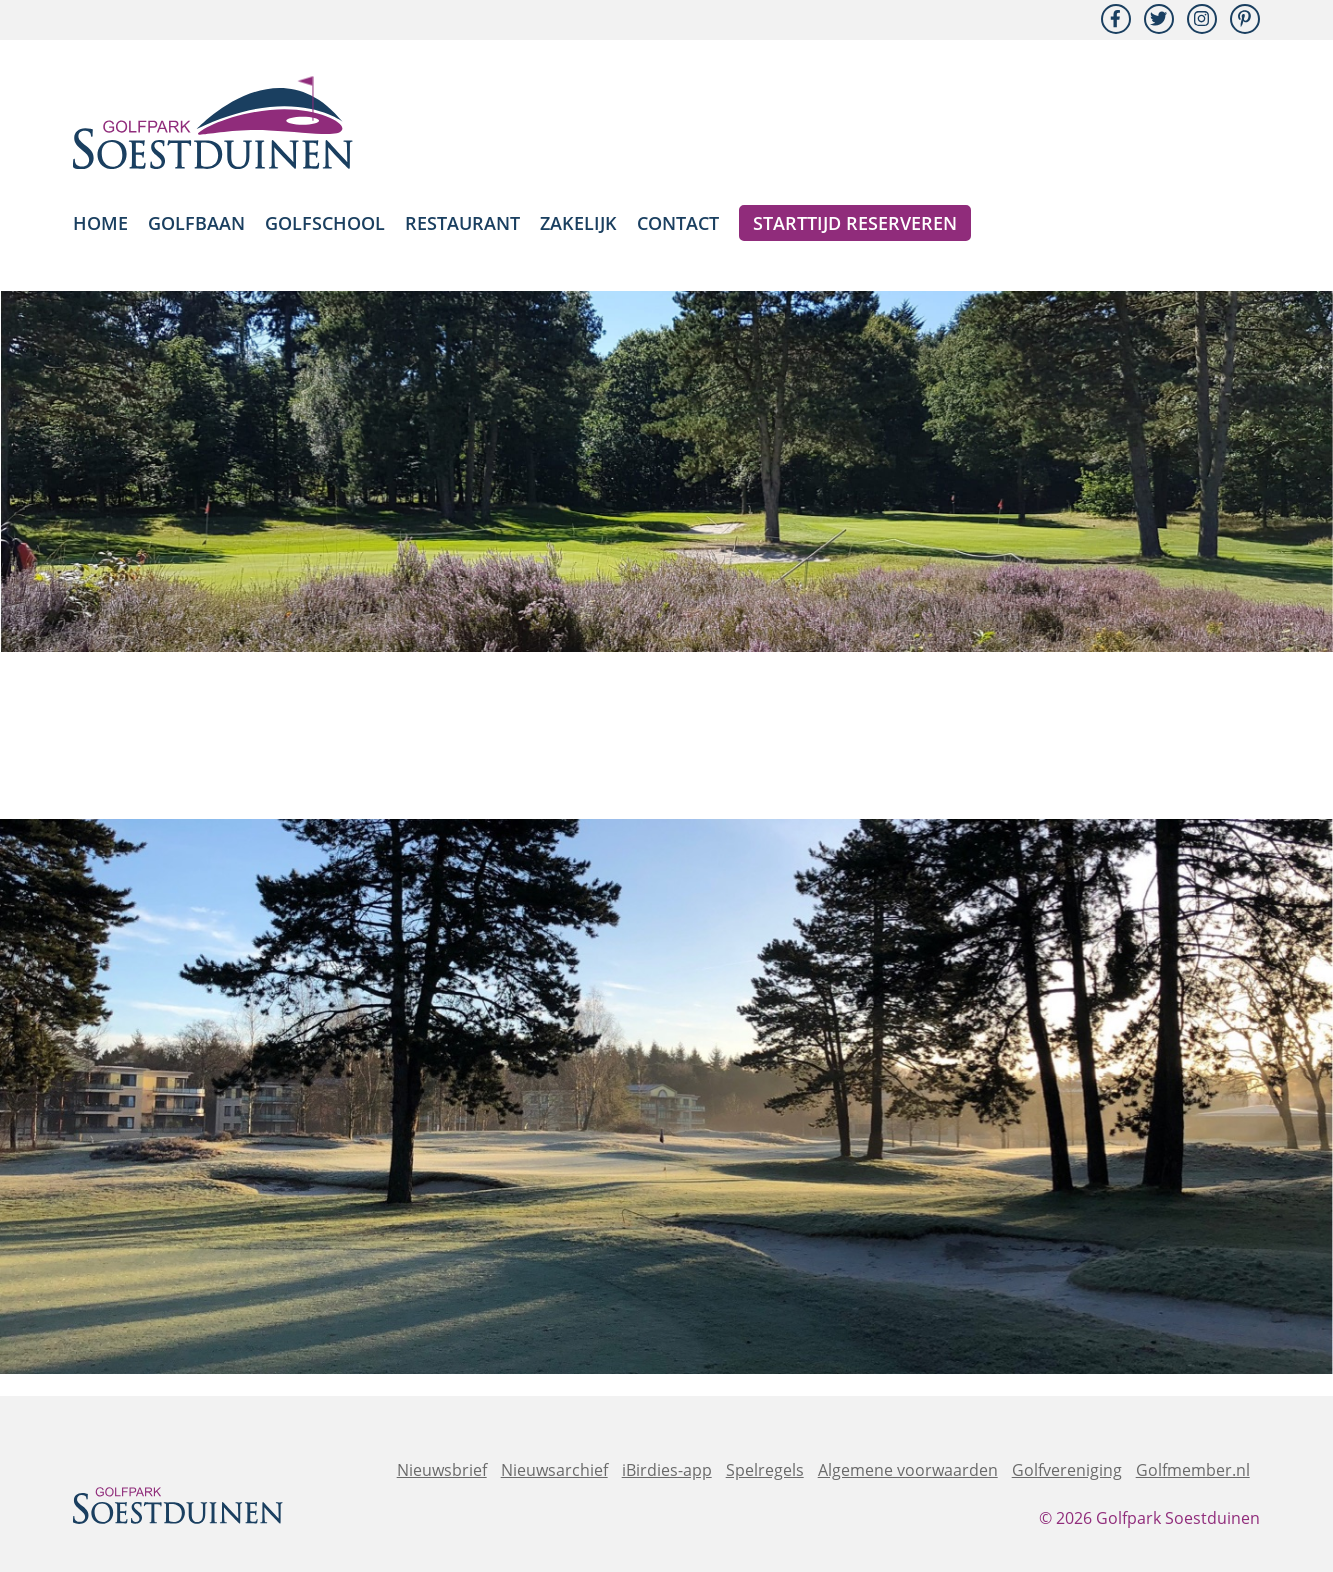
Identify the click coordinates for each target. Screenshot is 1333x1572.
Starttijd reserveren (855, 223)
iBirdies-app (667, 1470)
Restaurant (462, 223)
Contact (678, 223)
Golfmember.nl (1193, 1470)
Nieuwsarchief (554, 1470)
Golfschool (325, 223)
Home (100, 223)
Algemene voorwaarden (908, 1470)
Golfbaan (196, 223)
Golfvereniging (1067, 1470)
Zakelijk (578, 223)
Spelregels (765, 1470)
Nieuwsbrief (442, 1470)
